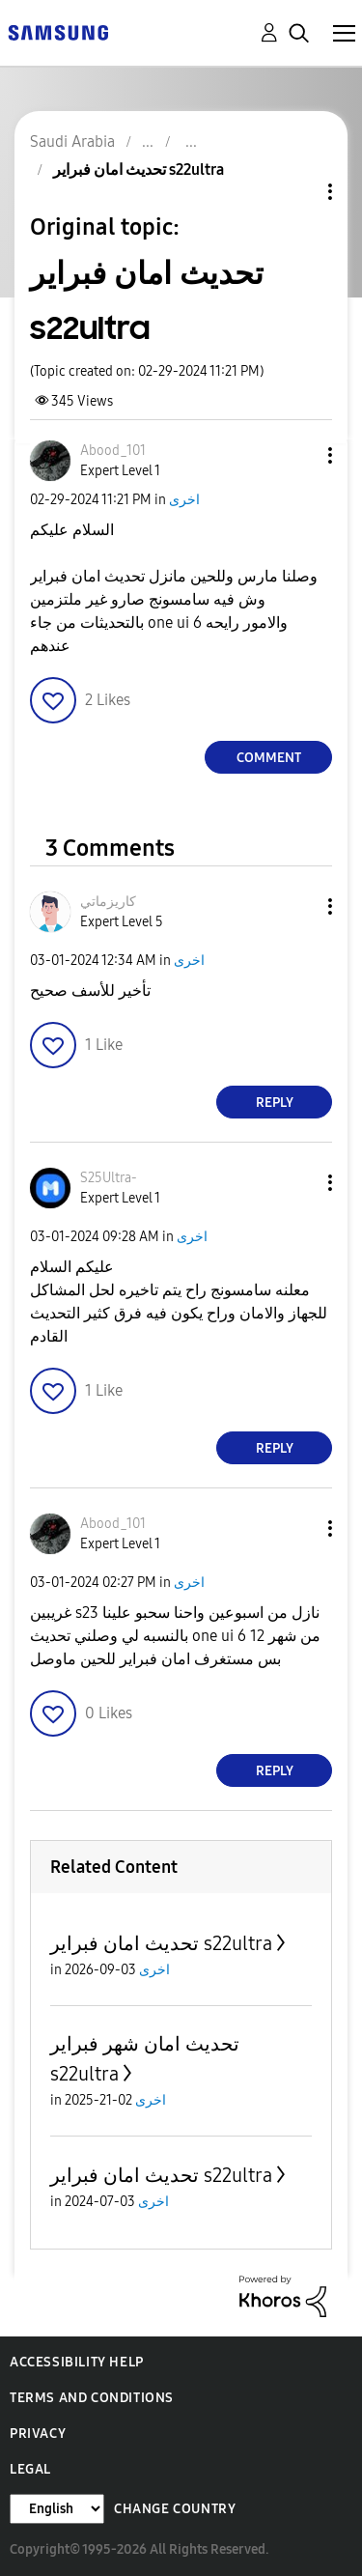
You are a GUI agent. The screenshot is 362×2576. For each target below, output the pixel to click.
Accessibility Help (77, 2362)
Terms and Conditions (92, 2398)
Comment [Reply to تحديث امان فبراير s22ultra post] (269, 758)
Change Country (175, 2509)
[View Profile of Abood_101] (113, 450)
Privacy (38, 2433)
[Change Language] (57, 2509)
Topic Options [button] (297, 192)
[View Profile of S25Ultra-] (108, 1178)
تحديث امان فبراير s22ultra (161, 1943)
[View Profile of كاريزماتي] (108, 901)
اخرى (184, 500)
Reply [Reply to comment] (274, 1102)
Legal (30, 2469)
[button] (298, 455)
